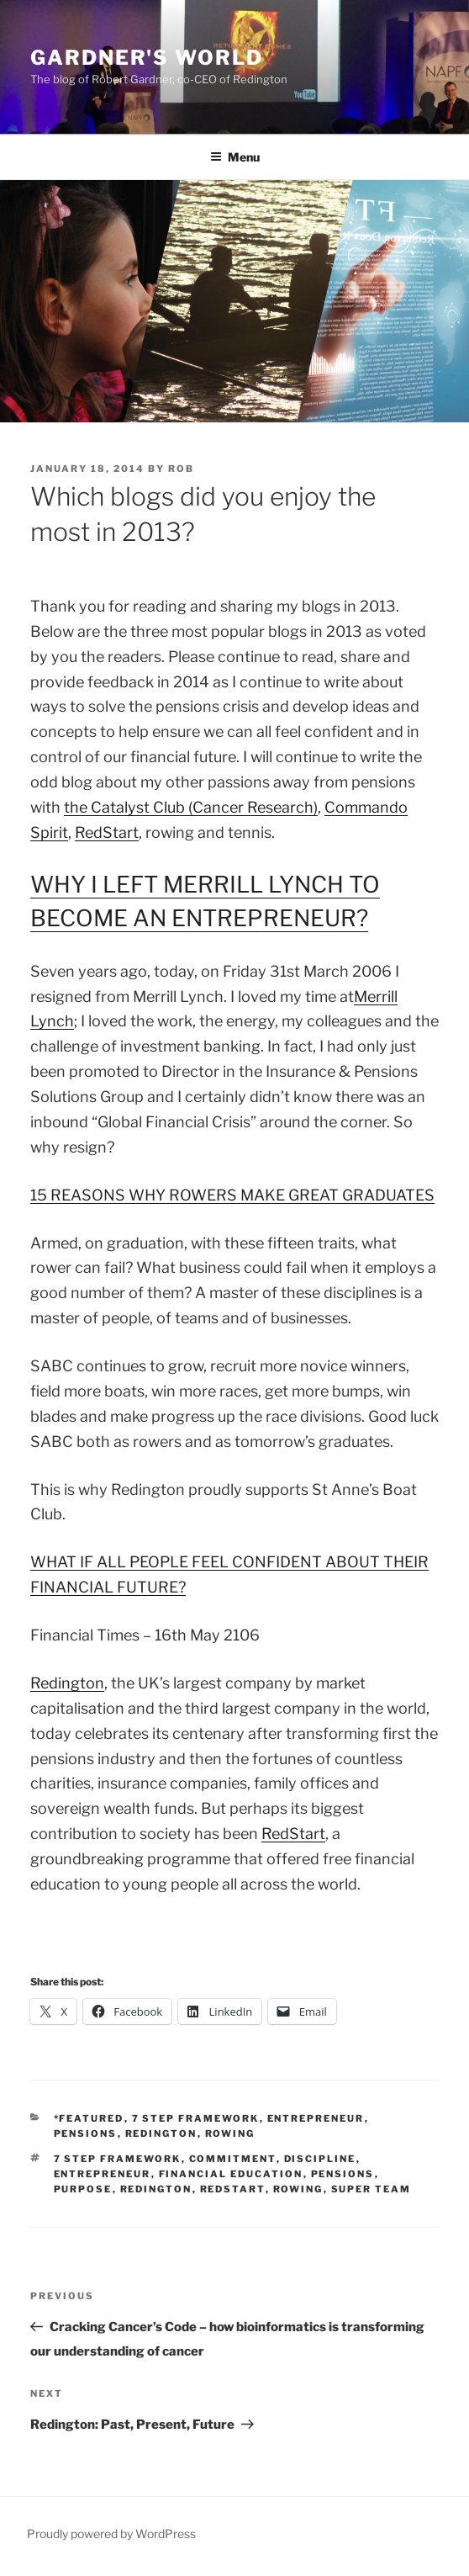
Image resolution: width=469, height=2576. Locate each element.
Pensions (86, 2133)
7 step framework (118, 2159)
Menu (235, 157)
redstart (233, 2189)
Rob (181, 468)
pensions (343, 2174)
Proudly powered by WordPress (111, 2533)
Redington (67, 1683)
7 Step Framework (196, 2118)
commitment (233, 2159)
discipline (320, 2159)
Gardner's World (146, 57)
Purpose (83, 2189)
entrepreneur (316, 2118)
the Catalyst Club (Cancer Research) (191, 807)
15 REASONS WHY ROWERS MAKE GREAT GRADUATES (232, 1195)
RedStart (107, 832)
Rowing (230, 2133)
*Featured (89, 2118)
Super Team (371, 2189)
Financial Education (231, 2174)
